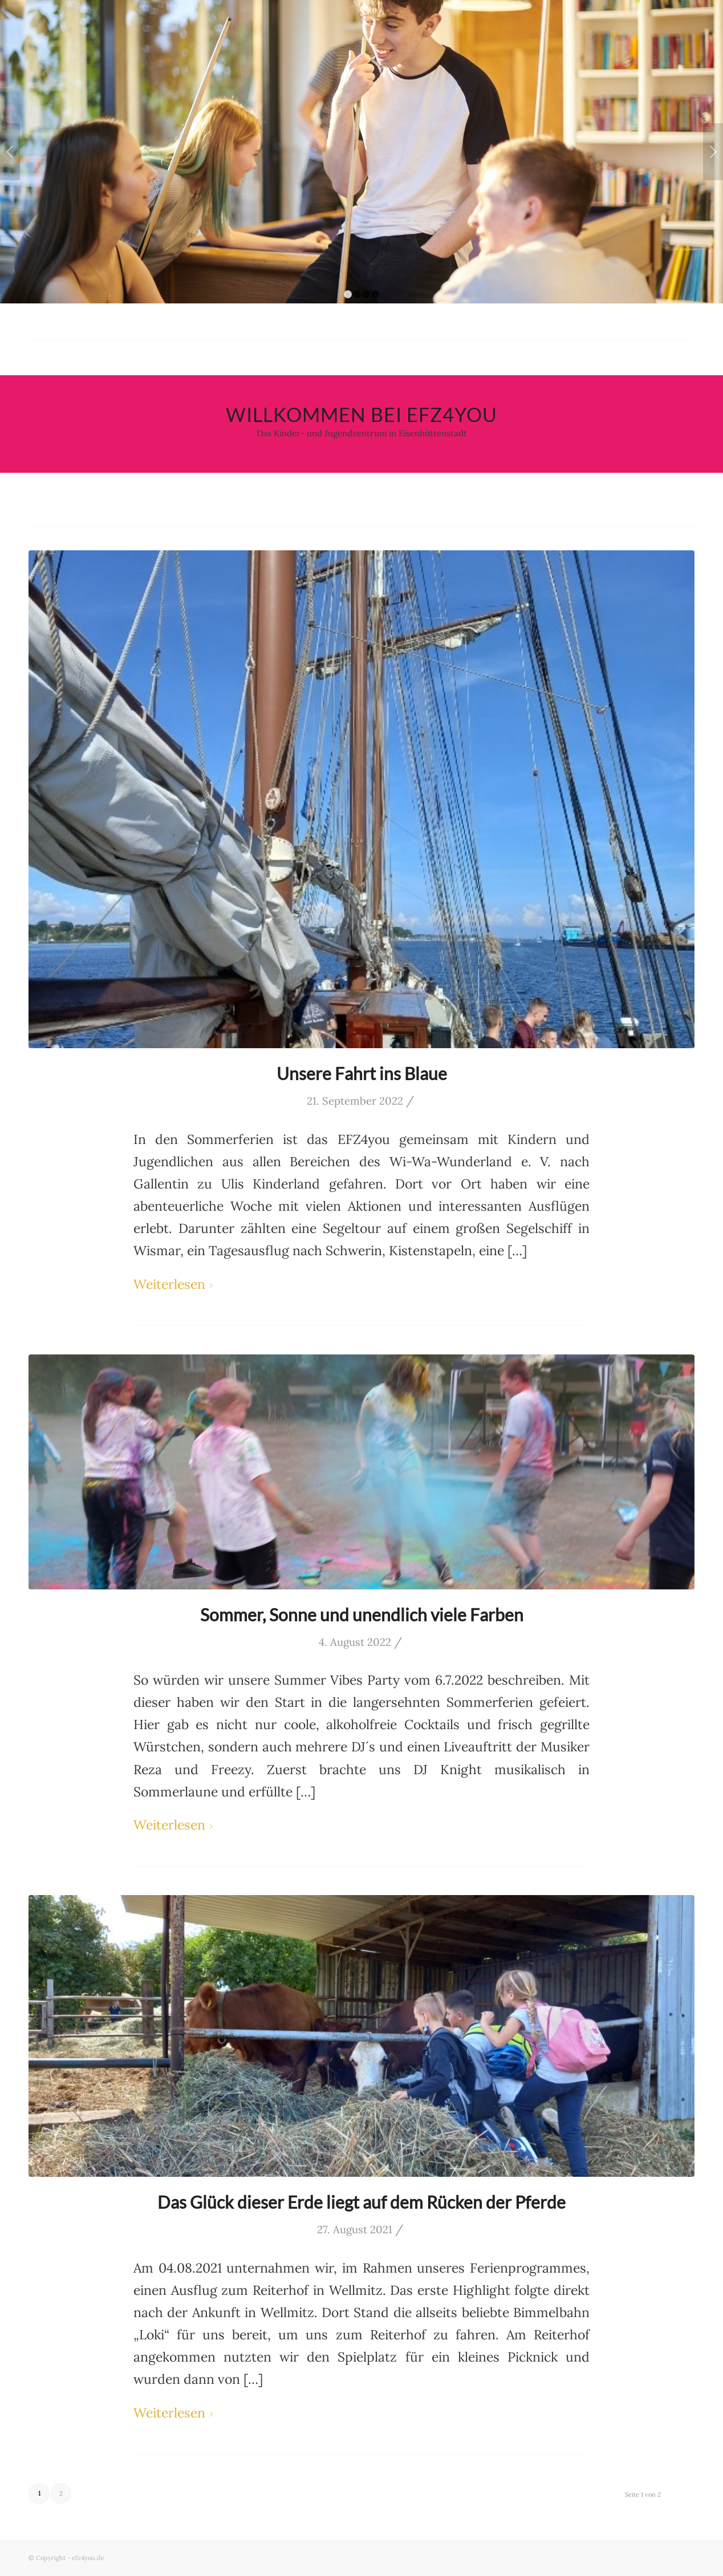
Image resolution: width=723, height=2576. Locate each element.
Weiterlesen (175, 1284)
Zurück (10, 151)
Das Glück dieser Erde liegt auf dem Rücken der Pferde (361, 2202)
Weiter (713, 151)
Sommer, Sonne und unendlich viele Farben (361, 1614)
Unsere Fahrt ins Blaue (362, 1073)
